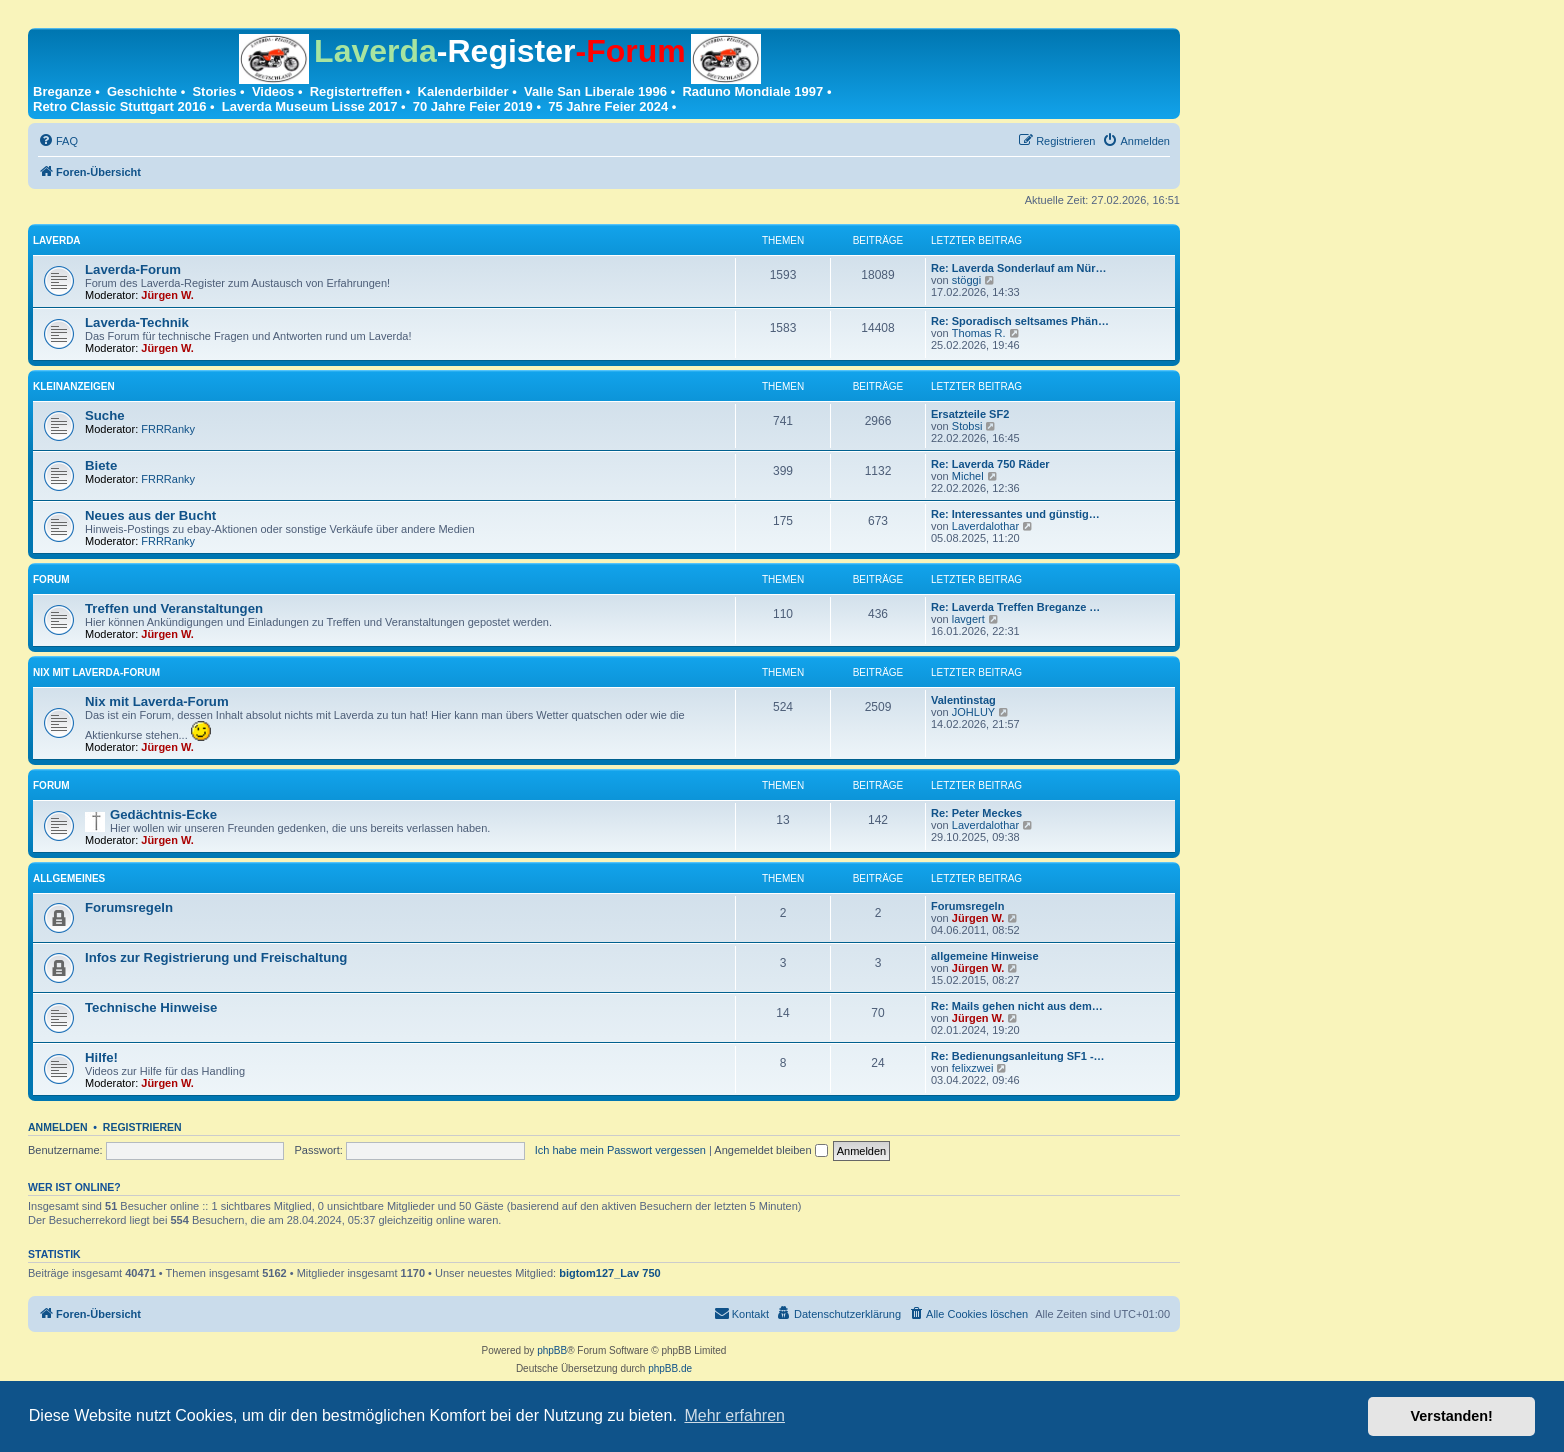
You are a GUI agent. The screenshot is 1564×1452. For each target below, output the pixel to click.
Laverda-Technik (137, 322)
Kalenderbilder (463, 91)
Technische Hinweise (151, 1007)
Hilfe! (101, 1057)
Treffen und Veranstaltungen (174, 608)
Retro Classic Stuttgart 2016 (119, 106)
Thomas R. (979, 333)
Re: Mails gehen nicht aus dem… (1017, 1006)
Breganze (62, 91)
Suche (105, 415)
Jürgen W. (167, 295)
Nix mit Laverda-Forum (96, 672)
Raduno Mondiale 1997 (752, 91)
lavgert (968, 619)
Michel (968, 476)
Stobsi (967, 426)
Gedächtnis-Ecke (163, 814)
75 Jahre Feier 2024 (608, 106)
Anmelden (58, 1127)
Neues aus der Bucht (150, 515)
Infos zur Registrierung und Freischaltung (216, 957)
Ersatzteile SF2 (970, 414)
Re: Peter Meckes (976, 813)
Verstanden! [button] (1452, 1416)
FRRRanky (168, 429)
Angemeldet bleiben (770, 1150)
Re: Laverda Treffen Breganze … (1015, 607)
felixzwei (973, 1068)
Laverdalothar (985, 526)
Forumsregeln (129, 907)
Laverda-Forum (133, 269)
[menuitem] (58, 141)
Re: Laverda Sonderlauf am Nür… (1018, 268)
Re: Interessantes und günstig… (1015, 514)
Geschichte (142, 91)
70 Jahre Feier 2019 (473, 106)
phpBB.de (670, 1368)
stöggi (966, 280)
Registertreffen (356, 91)
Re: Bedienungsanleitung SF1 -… (1018, 1056)
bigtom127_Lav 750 (610, 1273)
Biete (101, 465)
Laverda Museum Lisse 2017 (310, 106)
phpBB (552, 1350)
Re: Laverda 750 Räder (990, 464)
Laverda (57, 240)
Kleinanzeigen (74, 386)
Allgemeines (69, 878)
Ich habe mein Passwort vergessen (620, 1150)
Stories (214, 91)
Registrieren (142, 1127)
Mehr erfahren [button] (734, 1415)
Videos (273, 91)
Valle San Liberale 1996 (595, 91)
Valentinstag (963, 700)
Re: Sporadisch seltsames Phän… (1020, 321)
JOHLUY (973, 712)
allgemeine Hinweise (985, 956)
